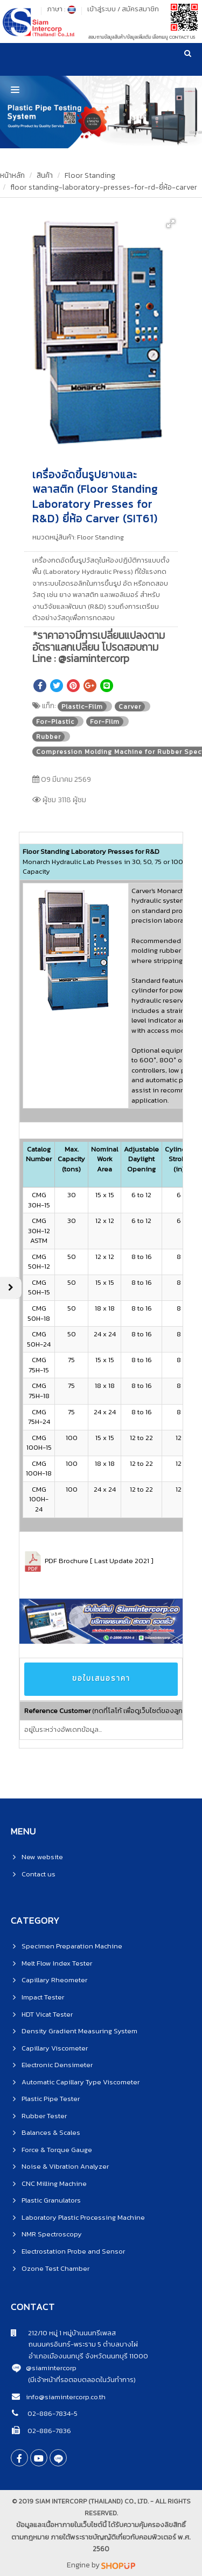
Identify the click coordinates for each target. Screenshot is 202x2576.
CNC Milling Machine (54, 2183)
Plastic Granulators (51, 2200)
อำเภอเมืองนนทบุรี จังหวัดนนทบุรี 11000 (79, 2356)
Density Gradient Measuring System (79, 2031)
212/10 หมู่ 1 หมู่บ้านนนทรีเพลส (63, 2333)
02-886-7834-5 (52, 2413)
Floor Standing (90, 175)
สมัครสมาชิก (140, 9)
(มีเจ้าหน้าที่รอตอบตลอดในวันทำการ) (82, 2379)
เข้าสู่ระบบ (101, 9)
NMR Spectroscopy (52, 2234)
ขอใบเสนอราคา (101, 1678)
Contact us (38, 1874)
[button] (170, 223)
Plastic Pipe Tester (51, 2098)
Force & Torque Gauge (57, 2150)
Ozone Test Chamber (55, 2268)
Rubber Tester (44, 2116)
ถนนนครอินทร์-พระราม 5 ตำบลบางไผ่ (74, 2344)
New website (42, 1857)
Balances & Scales (51, 2132)
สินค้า (45, 175)
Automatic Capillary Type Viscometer (81, 2082)
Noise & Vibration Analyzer (65, 2166)
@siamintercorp (51, 2368)
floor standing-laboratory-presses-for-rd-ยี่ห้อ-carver (103, 187)
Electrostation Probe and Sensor (73, 2251)
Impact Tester (43, 1997)
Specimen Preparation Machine (72, 1946)
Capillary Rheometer (54, 1980)
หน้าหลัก (12, 175)
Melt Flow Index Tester (57, 1963)
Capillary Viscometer (55, 2048)
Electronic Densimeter (57, 2065)
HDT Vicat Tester (47, 2014)
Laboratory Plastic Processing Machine (83, 2217)
